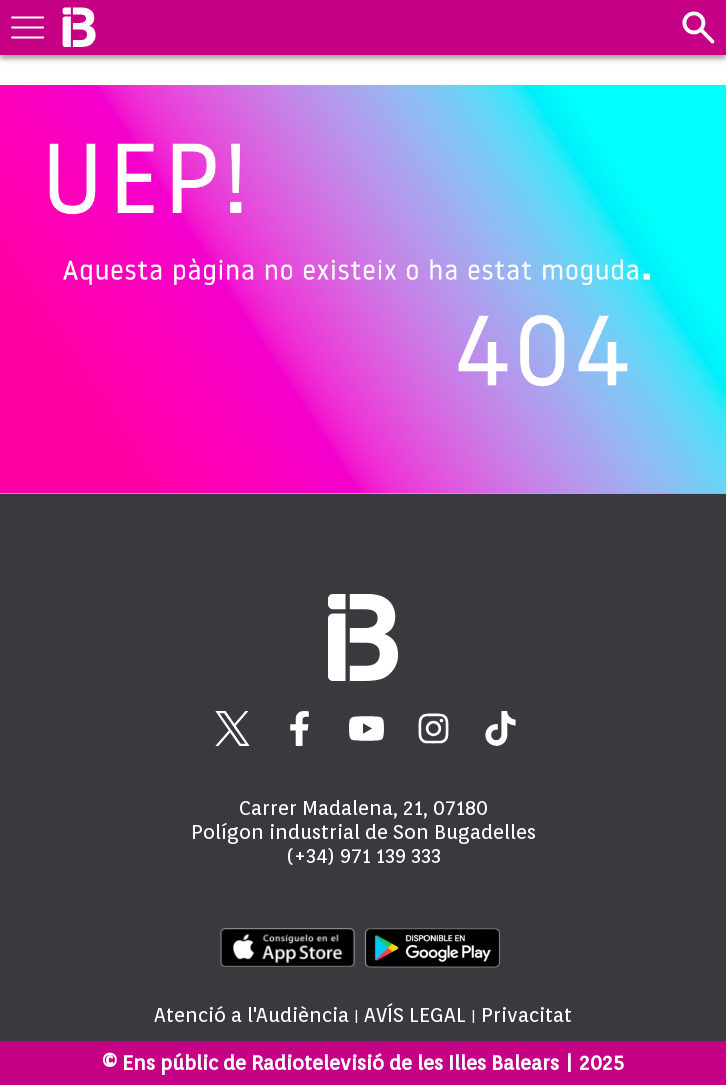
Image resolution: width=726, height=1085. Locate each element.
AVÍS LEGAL (415, 1015)
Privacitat (526, 1015)
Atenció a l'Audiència (251, 1015)
